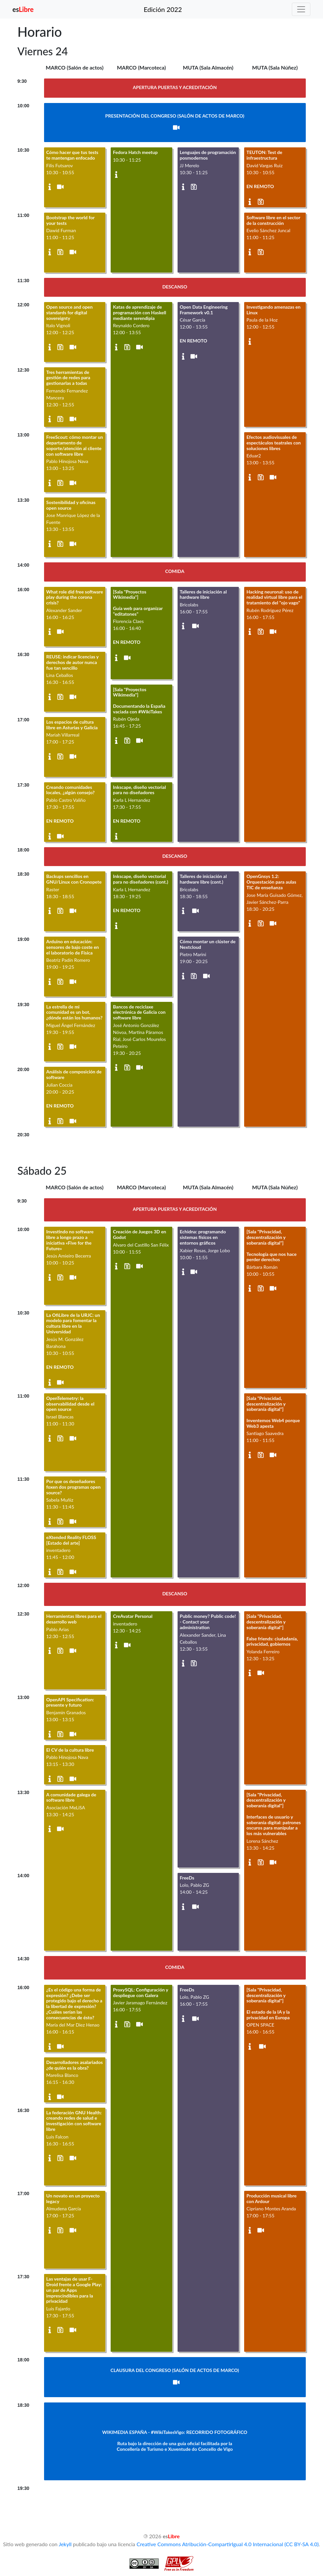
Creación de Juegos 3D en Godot (139, 1234)
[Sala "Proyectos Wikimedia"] (129, 594)
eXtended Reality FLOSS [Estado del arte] (71, 1540)
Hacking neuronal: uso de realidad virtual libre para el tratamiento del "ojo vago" (274, 597)
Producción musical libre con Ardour (271, 2198)
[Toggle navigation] (301, 9)
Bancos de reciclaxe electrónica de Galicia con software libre (139, 1012)
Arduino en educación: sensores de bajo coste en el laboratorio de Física (72, 947)
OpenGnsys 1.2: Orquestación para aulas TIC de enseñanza (271, 881)
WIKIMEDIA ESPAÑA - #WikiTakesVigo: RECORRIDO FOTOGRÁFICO (174, 2432)
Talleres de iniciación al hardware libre (203, 594)
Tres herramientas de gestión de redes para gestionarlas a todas (68, 377)
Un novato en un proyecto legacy (73, 2198)
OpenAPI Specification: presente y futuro (70, 1702)
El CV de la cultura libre (70, 1750)
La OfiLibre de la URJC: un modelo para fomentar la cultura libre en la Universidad (73, 1323)
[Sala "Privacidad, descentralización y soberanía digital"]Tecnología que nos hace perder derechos (271, 1245)
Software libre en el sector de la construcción (273, 220)
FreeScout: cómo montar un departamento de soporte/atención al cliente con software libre (74, 445)
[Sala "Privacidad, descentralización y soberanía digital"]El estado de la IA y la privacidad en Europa (268, 2003)
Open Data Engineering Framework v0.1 (204, 309)
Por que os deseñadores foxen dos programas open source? (73, 1486)
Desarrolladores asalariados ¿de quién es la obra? (74, 2065)
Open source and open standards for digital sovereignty (69, 312)
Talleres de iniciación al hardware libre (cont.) (203, 879)
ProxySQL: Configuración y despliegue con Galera (140, 1992)
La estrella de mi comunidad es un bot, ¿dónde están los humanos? (74, 1012)
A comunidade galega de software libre (71, 1797)
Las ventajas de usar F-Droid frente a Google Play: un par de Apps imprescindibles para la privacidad (74, 2290)
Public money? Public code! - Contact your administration (208, 1621)
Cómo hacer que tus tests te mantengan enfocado (72, 155)
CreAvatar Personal (132, 1616)
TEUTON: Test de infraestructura (264, 155)
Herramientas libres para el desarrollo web (74, 1618)
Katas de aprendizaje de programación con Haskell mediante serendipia (139, 312)
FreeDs (187, 1877)
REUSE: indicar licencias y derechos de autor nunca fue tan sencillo (72, 662)
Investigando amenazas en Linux (273, 309)
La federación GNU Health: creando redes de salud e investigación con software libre (74, 2121)
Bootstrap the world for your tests (70, 220)
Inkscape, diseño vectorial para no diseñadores (139, 790)
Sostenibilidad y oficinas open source (71, 505)
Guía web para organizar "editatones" (138, 611)
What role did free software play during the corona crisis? (74, 597)
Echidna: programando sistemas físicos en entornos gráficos (203, 1237)
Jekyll (65, 2544)
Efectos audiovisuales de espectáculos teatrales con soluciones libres (273, 442)
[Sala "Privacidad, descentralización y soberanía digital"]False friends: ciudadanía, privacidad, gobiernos (272, 1630)
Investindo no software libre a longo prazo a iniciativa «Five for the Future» (70, 1240)
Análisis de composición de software (74, 1074)
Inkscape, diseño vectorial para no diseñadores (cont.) (140, 879)
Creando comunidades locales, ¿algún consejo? (70, 790)
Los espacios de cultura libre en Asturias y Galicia (72, 724)
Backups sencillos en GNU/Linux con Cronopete (74, 879)
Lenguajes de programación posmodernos (208, 155)
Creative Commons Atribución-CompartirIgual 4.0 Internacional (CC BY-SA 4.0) (227, 2544)
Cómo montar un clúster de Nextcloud (208, 944)
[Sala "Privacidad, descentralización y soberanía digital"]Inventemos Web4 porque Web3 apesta (273, 1412)
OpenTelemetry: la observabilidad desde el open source (70, 1403)
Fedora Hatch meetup (135, 152)
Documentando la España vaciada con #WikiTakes (139, 708)
